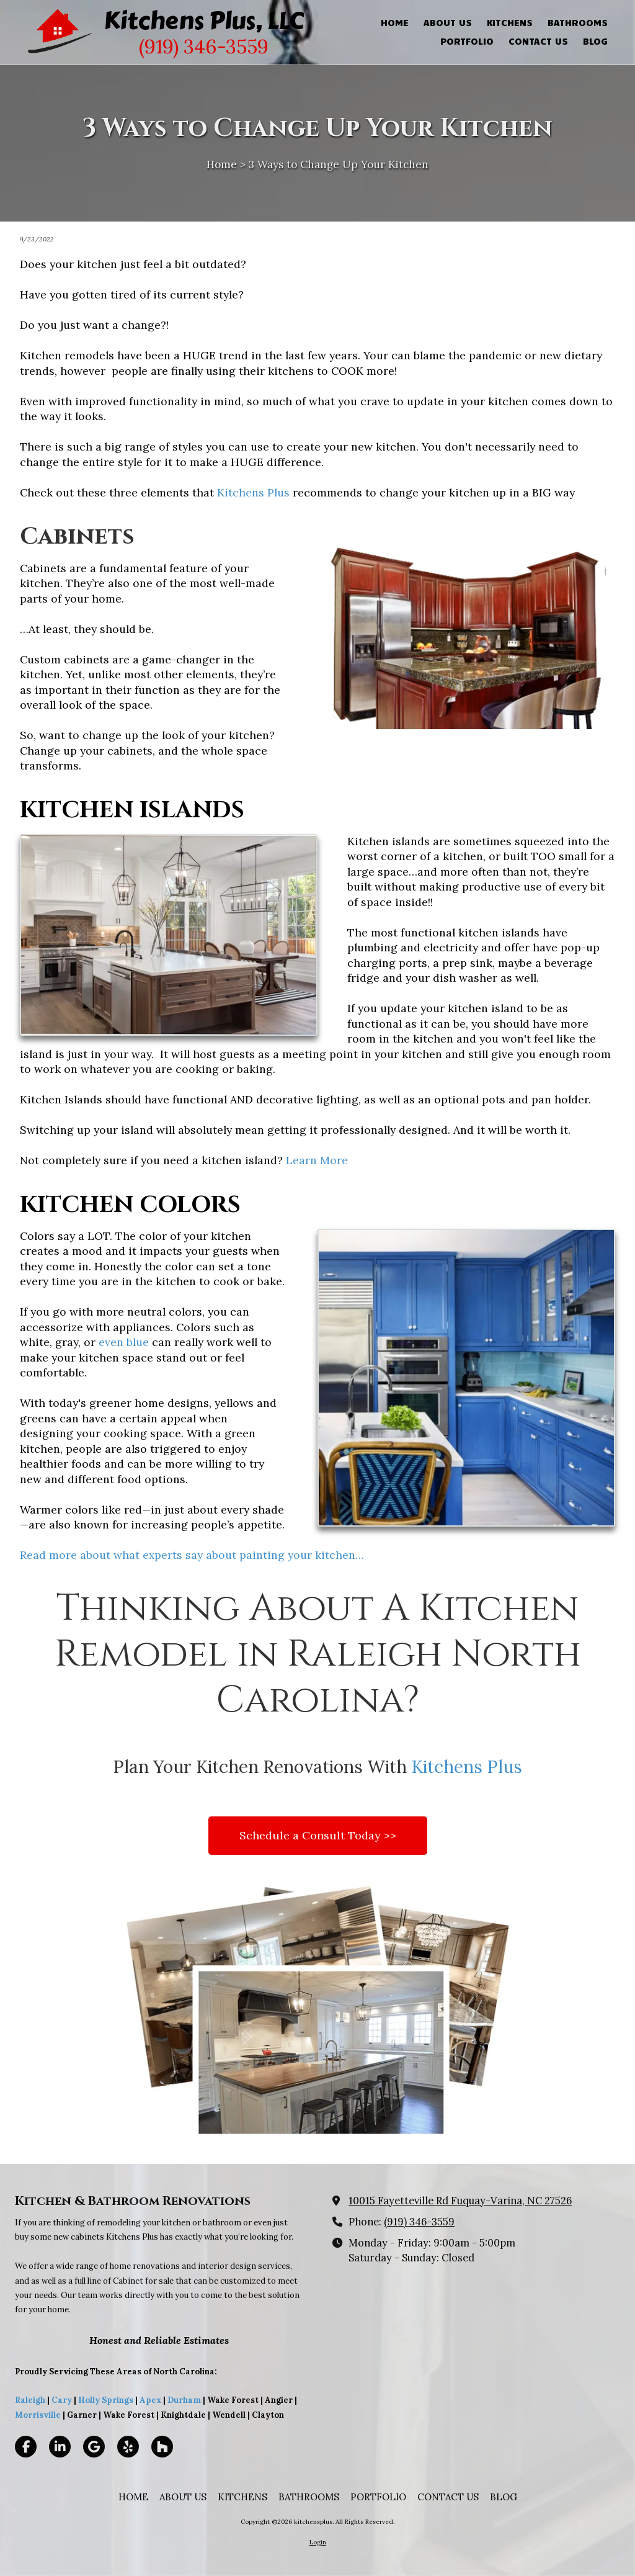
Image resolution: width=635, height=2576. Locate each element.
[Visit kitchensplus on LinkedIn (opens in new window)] (60, 2446)
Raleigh (30, 2400)
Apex (149, 2400)
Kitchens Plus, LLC (204, 20)
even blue (124, 1342)
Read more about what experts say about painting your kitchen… (192, 1555)
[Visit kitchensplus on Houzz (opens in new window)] (162, 2446)
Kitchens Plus (253, 492)
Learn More (317, 1160)
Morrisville (38, 2415)
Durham (184, 2400)
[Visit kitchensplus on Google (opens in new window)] (94, 2446)
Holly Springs (105, 2400)
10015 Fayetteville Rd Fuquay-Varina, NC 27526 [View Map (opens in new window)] (460, 2200)
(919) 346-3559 (419, 2221)
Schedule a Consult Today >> (317, 1835)
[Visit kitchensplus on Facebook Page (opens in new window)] (26, 2446)
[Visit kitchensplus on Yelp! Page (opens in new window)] (128, 2446)
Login (317, 2542)
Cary (61, 2400)
